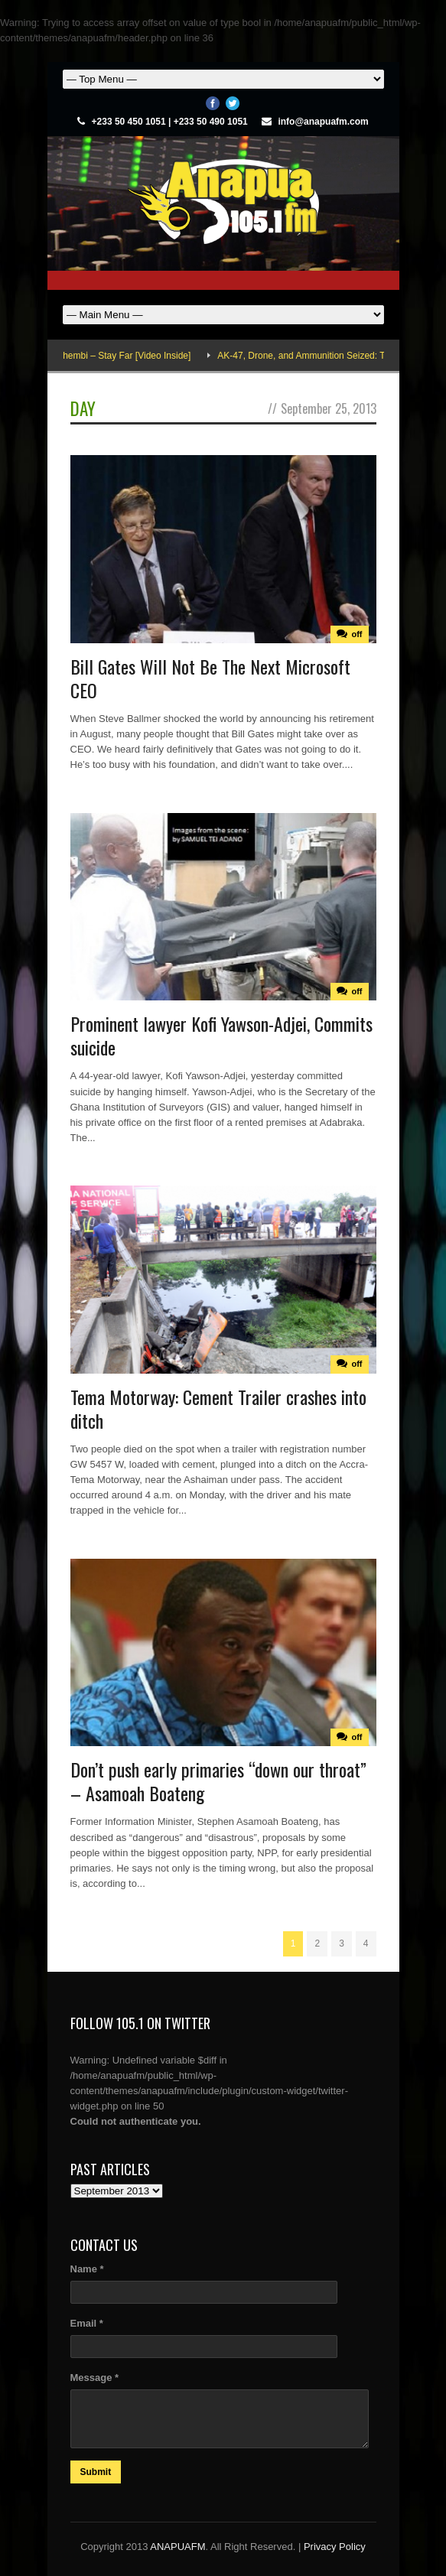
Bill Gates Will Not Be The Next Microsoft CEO (210, 678)
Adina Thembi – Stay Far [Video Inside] (122, 355)
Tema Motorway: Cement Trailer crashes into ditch (218, 1408)
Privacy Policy (335, 2546)
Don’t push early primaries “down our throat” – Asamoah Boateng (218, 1781)
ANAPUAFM (177, 2546)
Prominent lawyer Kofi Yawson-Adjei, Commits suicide (221, 1035)
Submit (96, 2472)
